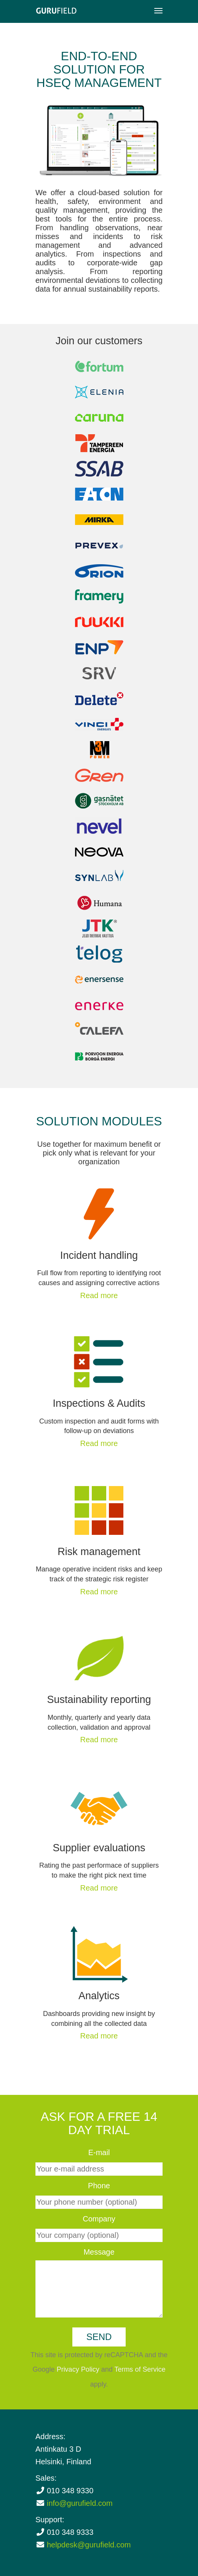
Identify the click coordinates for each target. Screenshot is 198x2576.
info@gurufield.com (80, 2503)
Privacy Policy (78, 2369)
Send (99, 2337)
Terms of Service (139, 2369)
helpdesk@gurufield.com (89, 2545)
